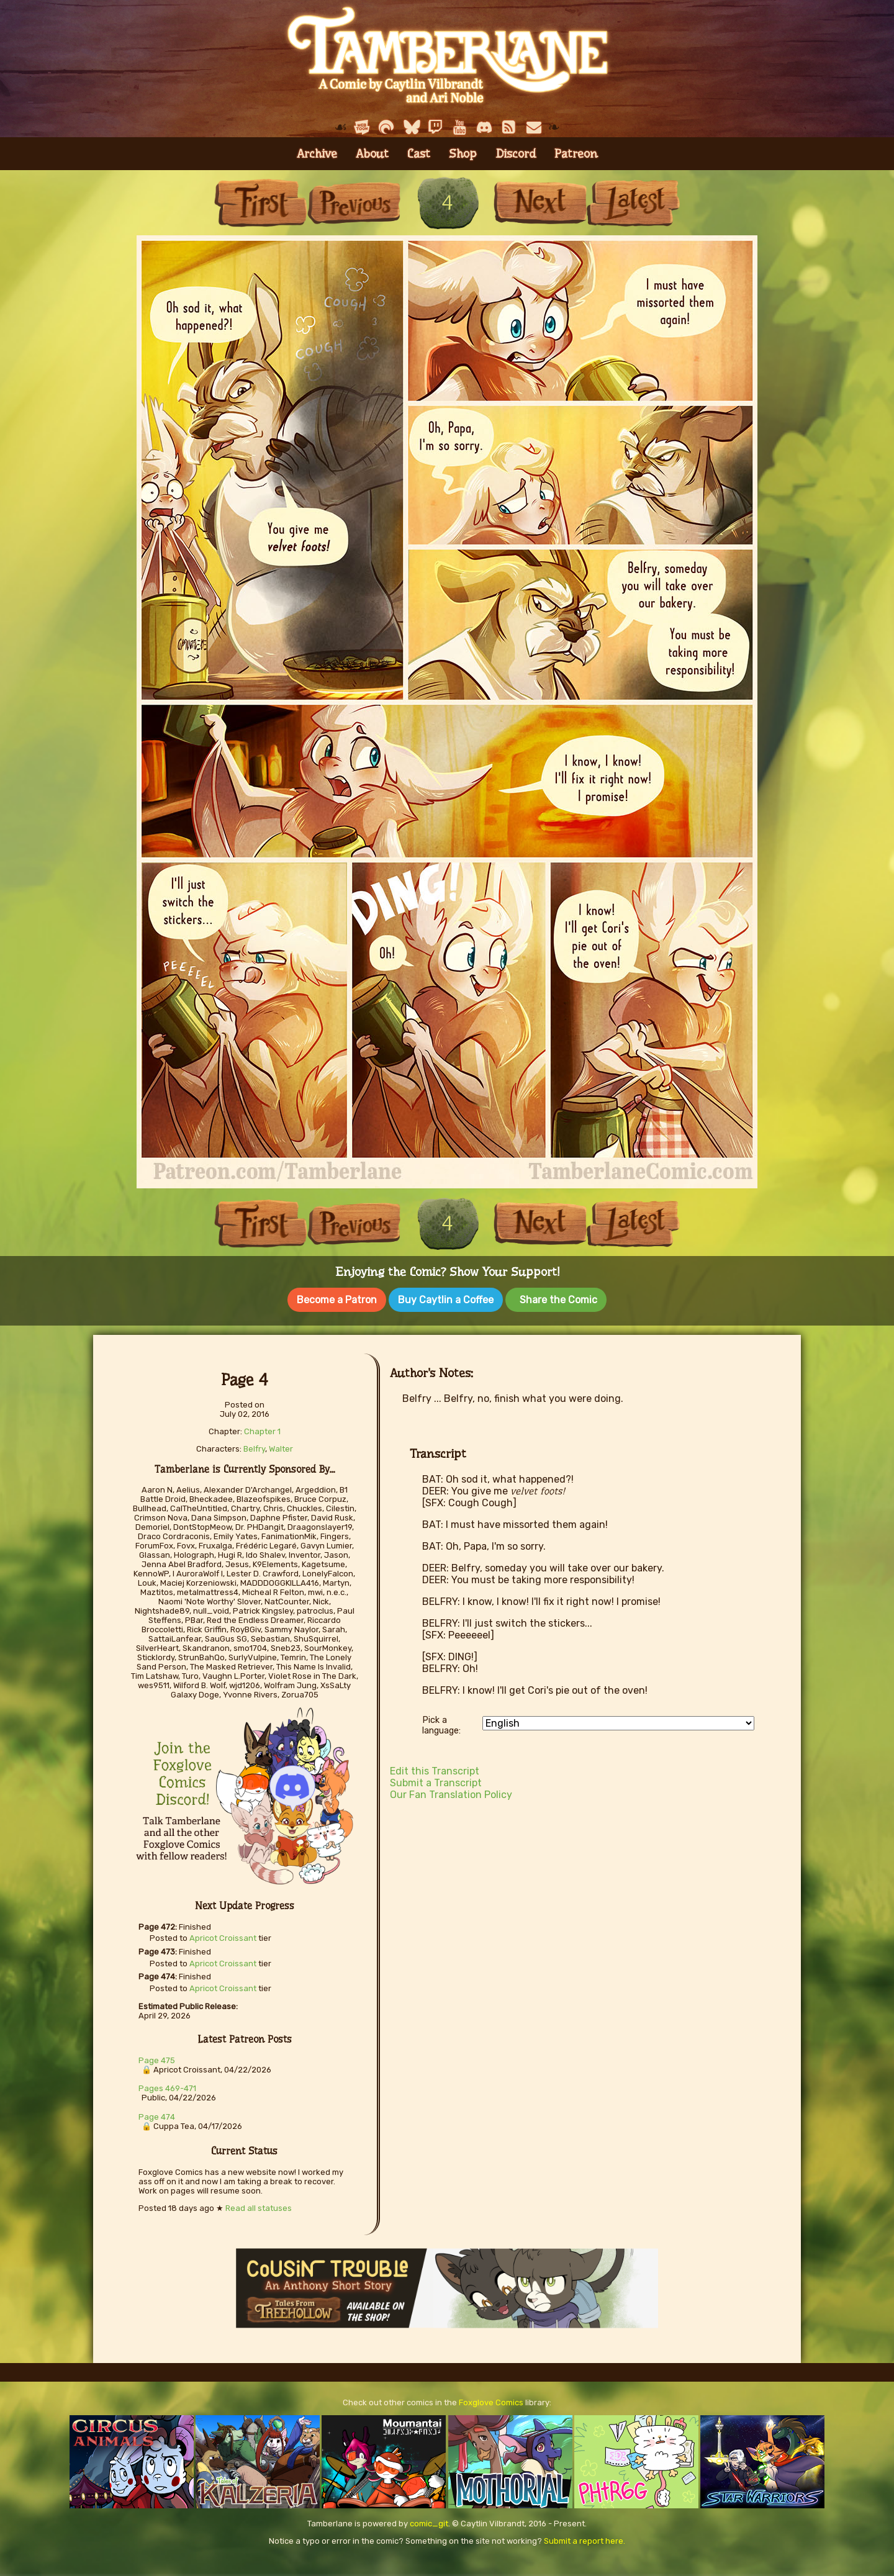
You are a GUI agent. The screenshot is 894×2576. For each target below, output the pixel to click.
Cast (418, 154)
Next (540, 202)
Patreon (576, 154)
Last (633, 202)
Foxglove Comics (491, 2398)
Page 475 (156, 2056)
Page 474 (156, 2112)
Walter (281, 1444)
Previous (353, 202)
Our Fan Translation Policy (451, 1790)
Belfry (254, 1444)
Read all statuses (258, 2203)
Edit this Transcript (434, 1767)
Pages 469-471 (167, 2084)
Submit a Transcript (436, 1778)
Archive (317, 154)
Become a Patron (337, 1300)
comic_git (429, 2519)
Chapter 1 (262, 1427)
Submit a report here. (584, 2536)
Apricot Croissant (222, 1933)
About (372, 154)
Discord (515, 154)
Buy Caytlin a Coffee (446, 1300)
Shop (463, 154)
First (260, 202)
